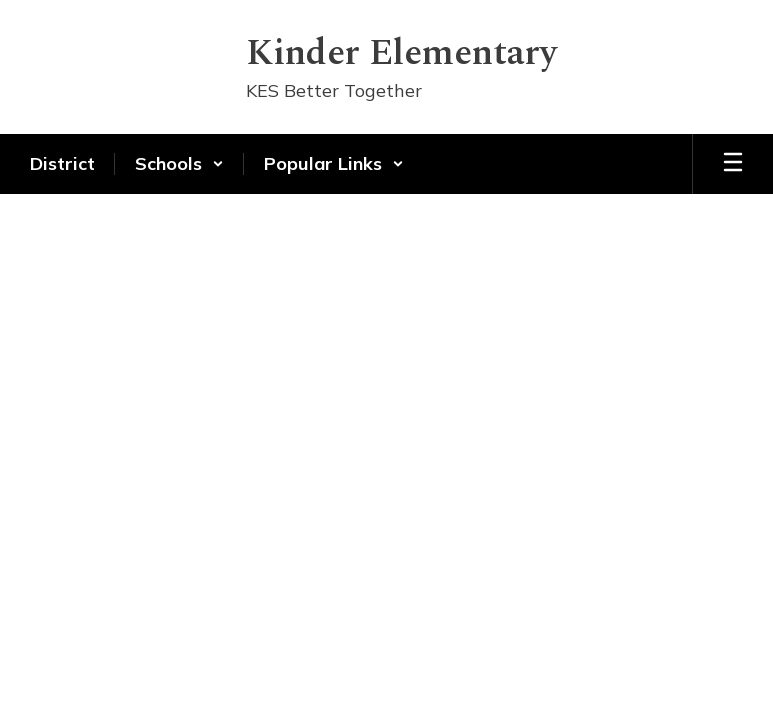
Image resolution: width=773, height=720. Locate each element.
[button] (179, 164)
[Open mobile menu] (733, 164)
